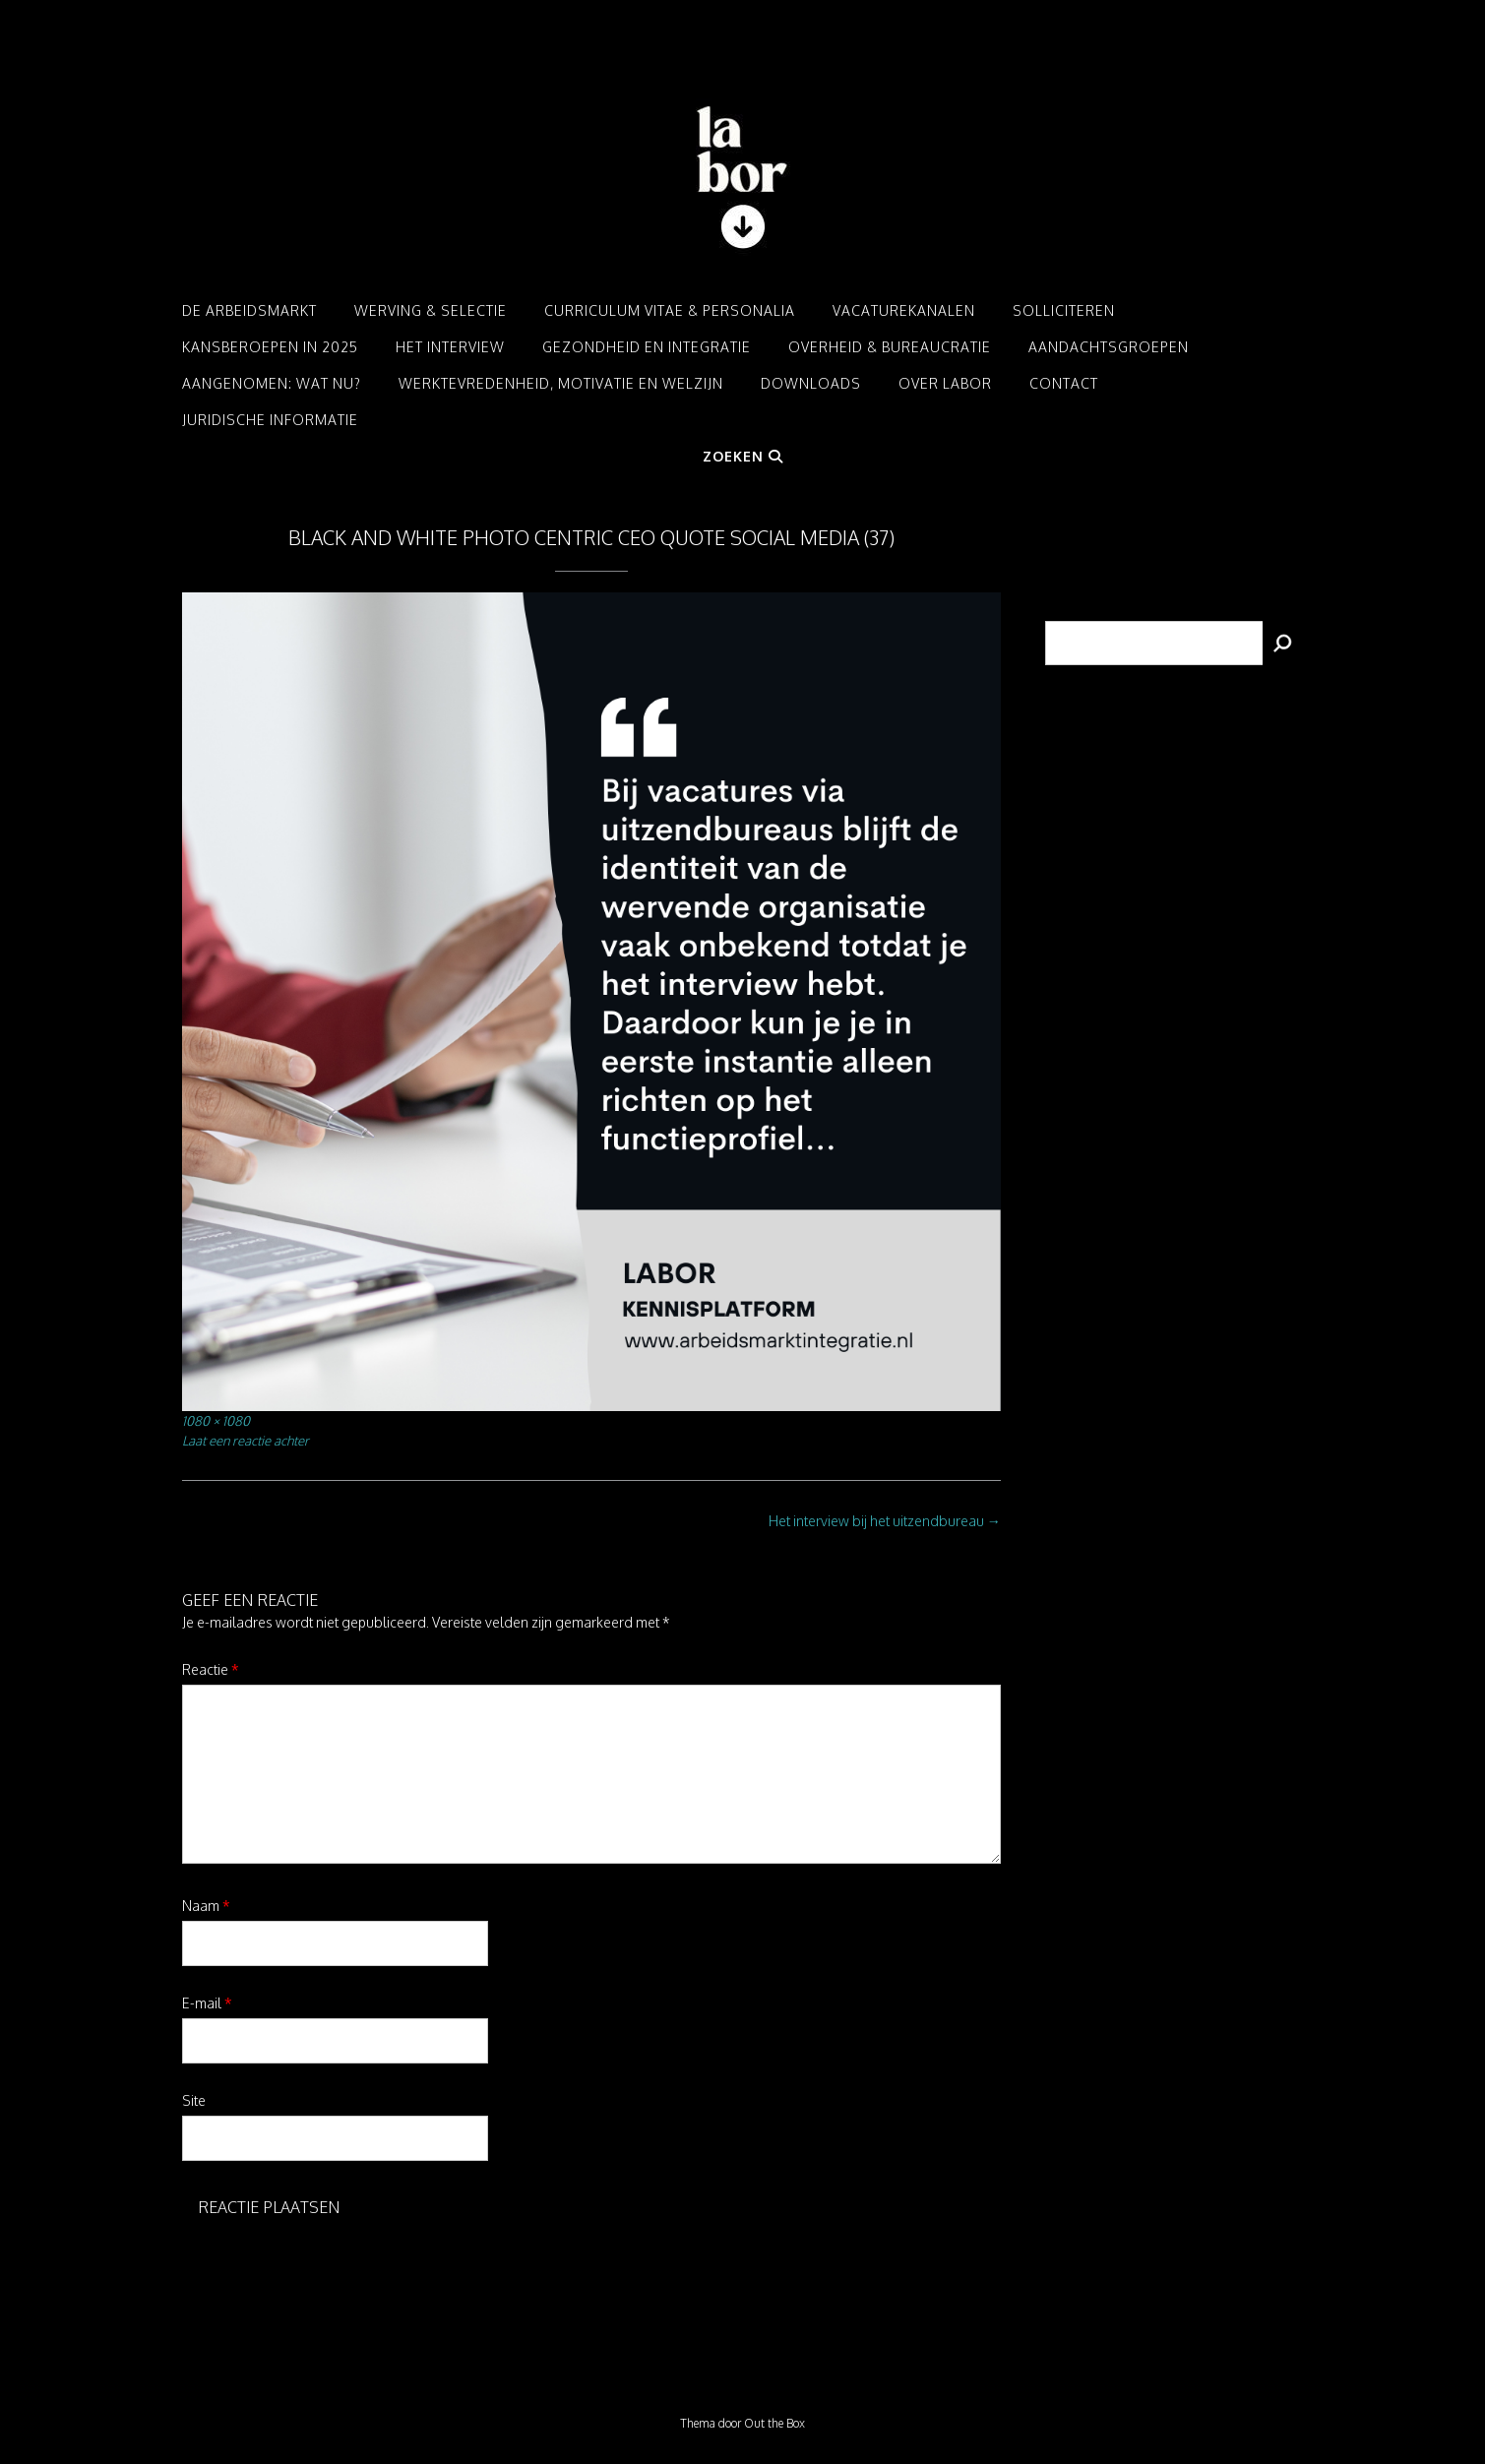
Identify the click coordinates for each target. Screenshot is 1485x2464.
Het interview (450, 347)
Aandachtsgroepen (1108, 347)
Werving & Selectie (430, 310)
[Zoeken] (1283, 643)
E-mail (207, 2003)
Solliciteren (1064, 310)
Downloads (811, 383)
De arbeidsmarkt (249, 310)
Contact (1063, 383)
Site (194, 2100)
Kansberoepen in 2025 (270, 347)
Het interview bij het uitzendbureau (885, 1520)
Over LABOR (945, 383)
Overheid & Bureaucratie (889, 347)
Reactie (210, 1669)
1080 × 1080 (216, 1420)
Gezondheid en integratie (646, 347)
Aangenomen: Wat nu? (271, 383)
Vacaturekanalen (904, 310)
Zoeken (743, 456)
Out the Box (774, 2423)
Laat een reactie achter (245, 1440)
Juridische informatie (270, 419)
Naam (206, 1905)
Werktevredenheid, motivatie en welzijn (561, 383)
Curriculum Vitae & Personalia (669, 310)
